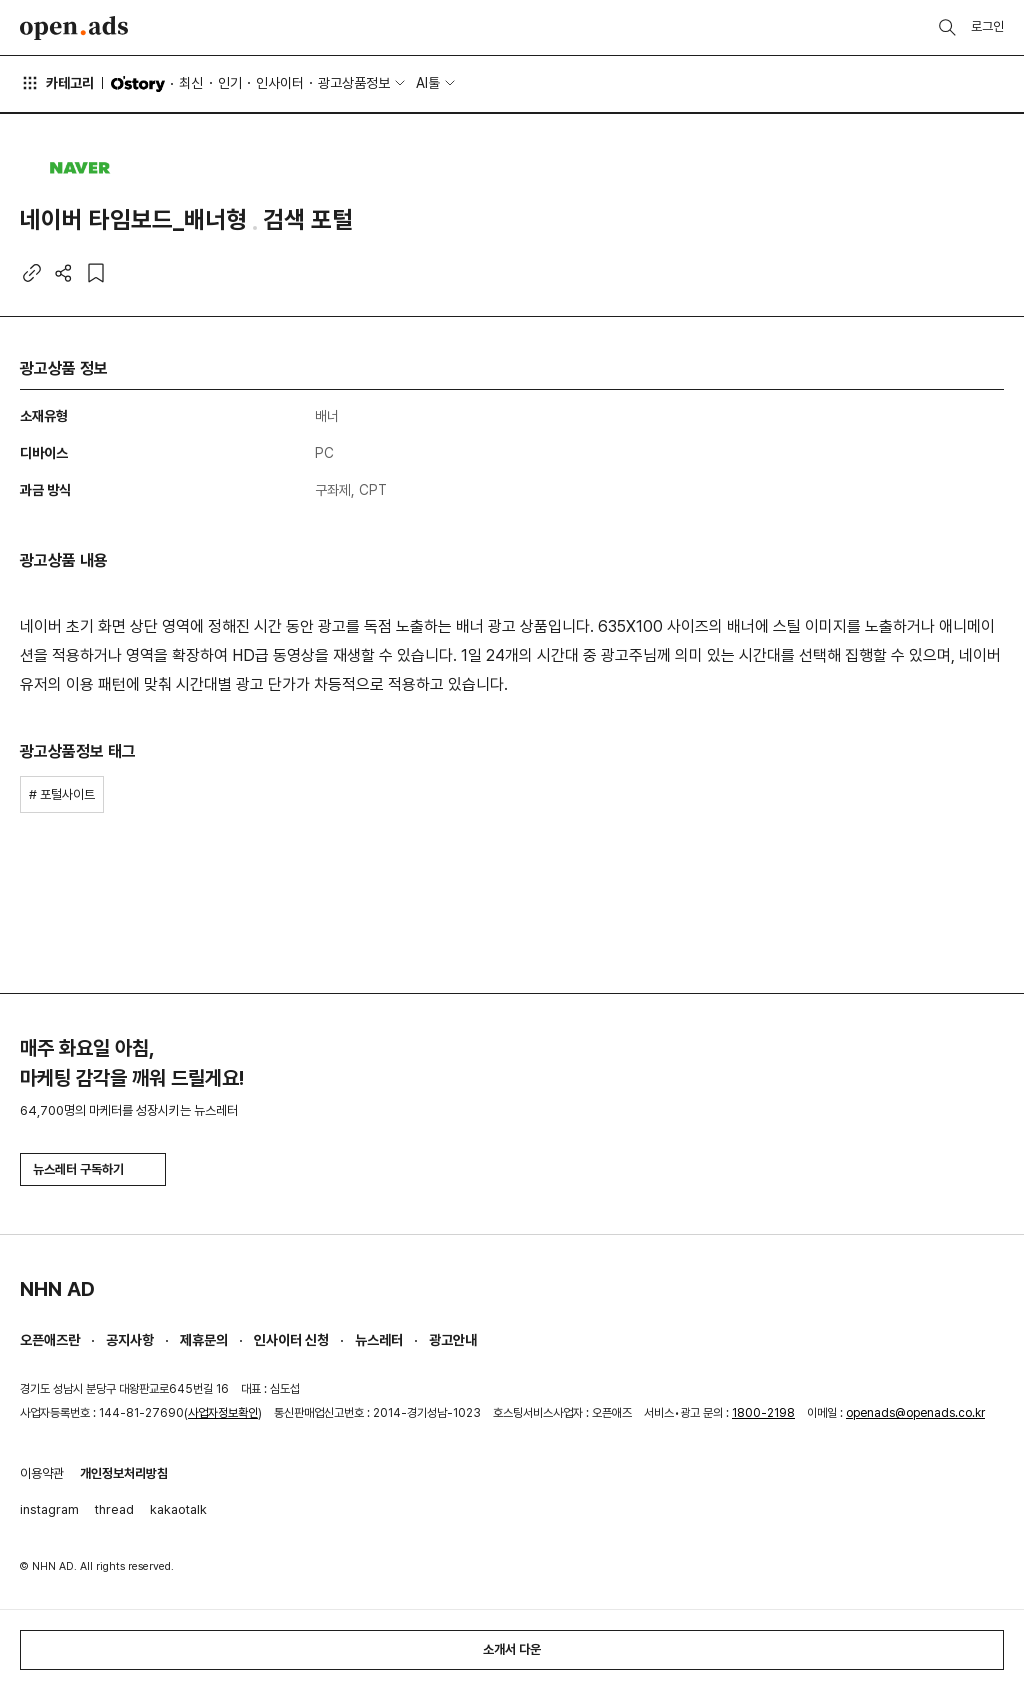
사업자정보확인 (223, 1413)
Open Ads (74, 28)
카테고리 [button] (57, 83)
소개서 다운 (512, 1649)
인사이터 (280, 83)
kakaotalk (178, 1509)
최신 (191, 83)
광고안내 (453, 1340)
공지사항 (130, 1340)
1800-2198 (763, 1413)
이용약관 (42, 1473)
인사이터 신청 (291, 1340)
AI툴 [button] (428, 83)
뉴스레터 (379, 1340)
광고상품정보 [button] (354, 83)
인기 (230, 83)
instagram (49, 1509)
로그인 (987, 26)
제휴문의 (204, 1340)
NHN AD (57, 1289)
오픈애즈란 (50, 1340)
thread (114, 1509)
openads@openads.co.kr (915, 1413)
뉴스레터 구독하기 (93, 1169)
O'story (138, 84)
